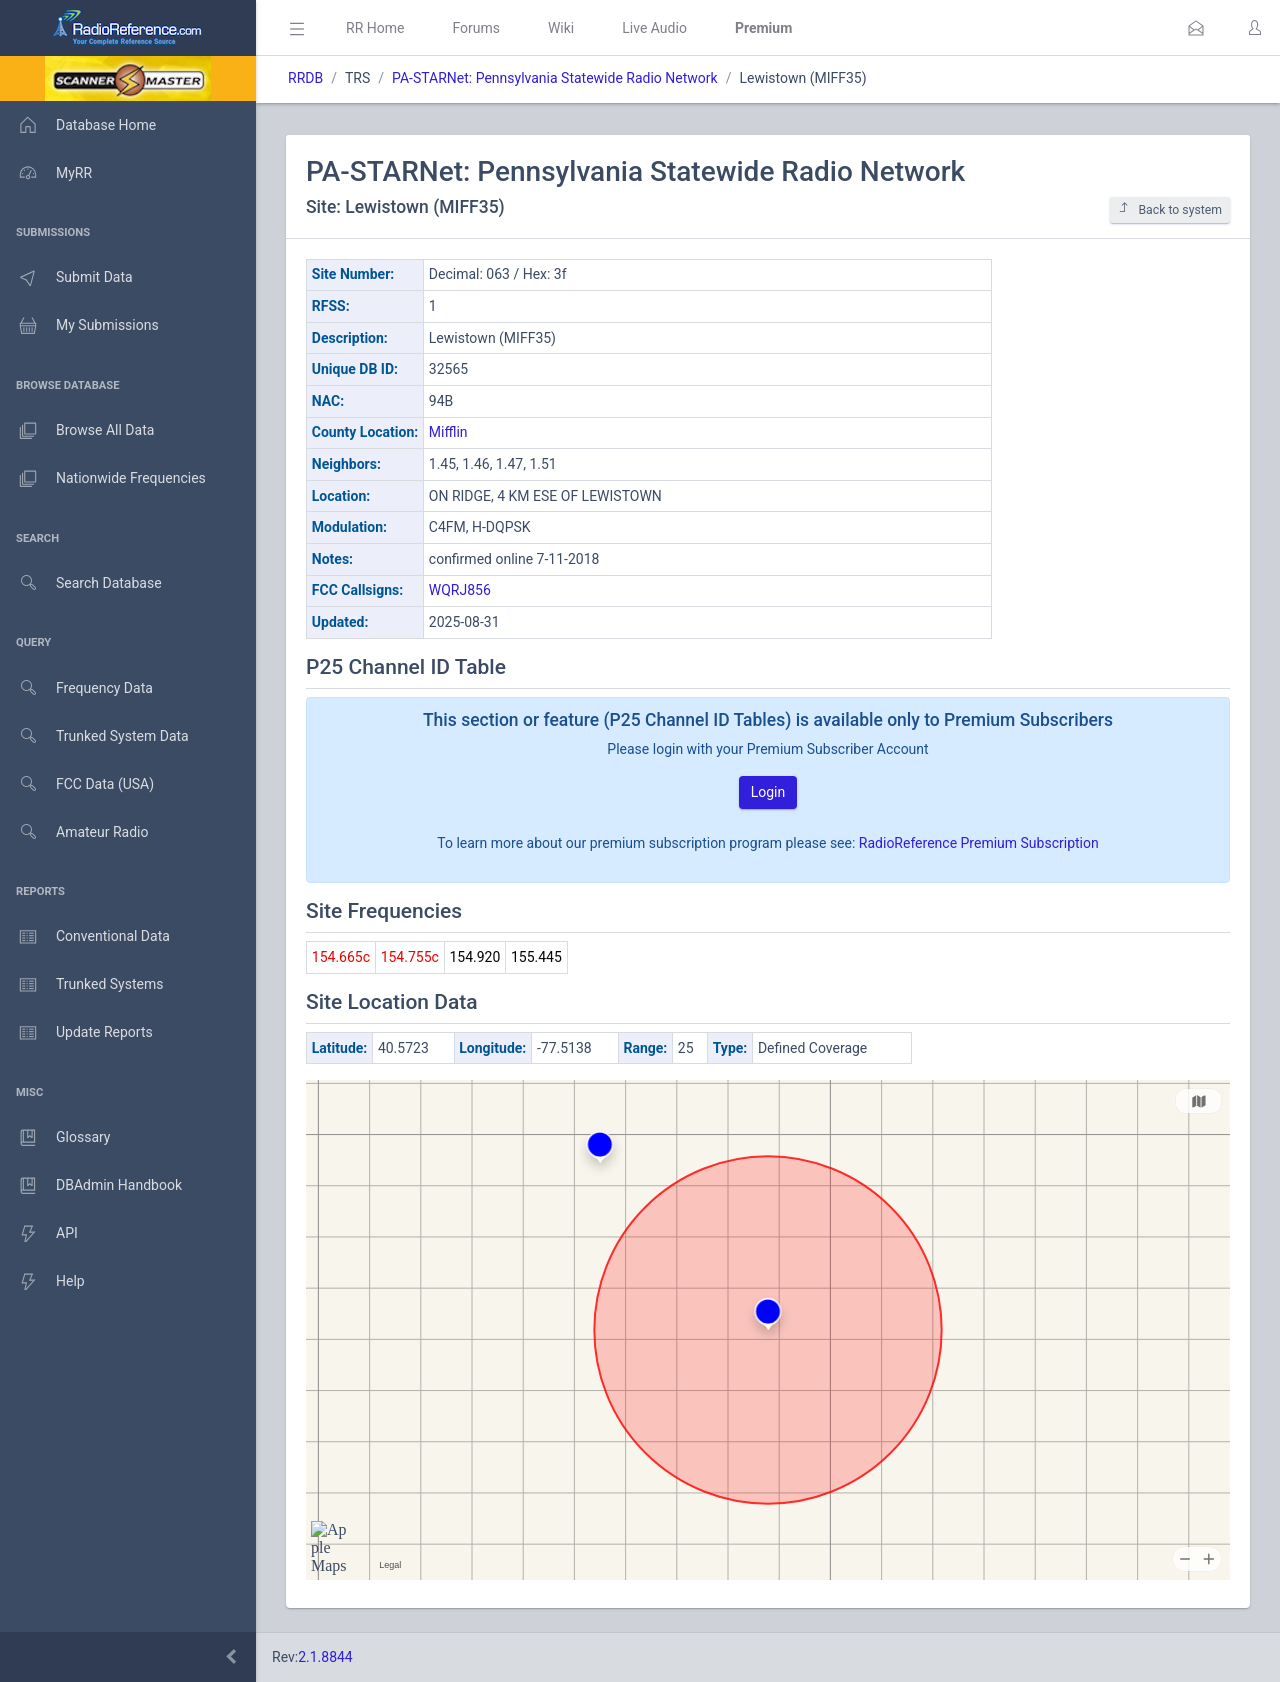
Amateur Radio (74, 832)
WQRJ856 (460, 590)
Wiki (561, 28)
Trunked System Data (94, 736)
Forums (476, 28)
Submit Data (66, 278)
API (39, 1234)
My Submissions (79, 326)
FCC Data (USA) (77, 784)
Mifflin (448, 432)
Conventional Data (85, 937)
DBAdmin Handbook (91, 1186)
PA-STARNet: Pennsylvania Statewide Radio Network (555, 78)
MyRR (46, 173)
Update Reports (76, 1033)
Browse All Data (77, 431)
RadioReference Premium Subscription (979, 843)
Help (42, 1282)
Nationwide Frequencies (103, 479)
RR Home (375, 28)
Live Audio (654, 28)
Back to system (1170, 209)
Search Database (81, 583)
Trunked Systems (81, 985)
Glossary (55, 1138)
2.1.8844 (325, 1657)
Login (768, 792)
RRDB (305, 78)
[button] (1196, 28)
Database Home (78, 125)
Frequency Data (76, 688)
